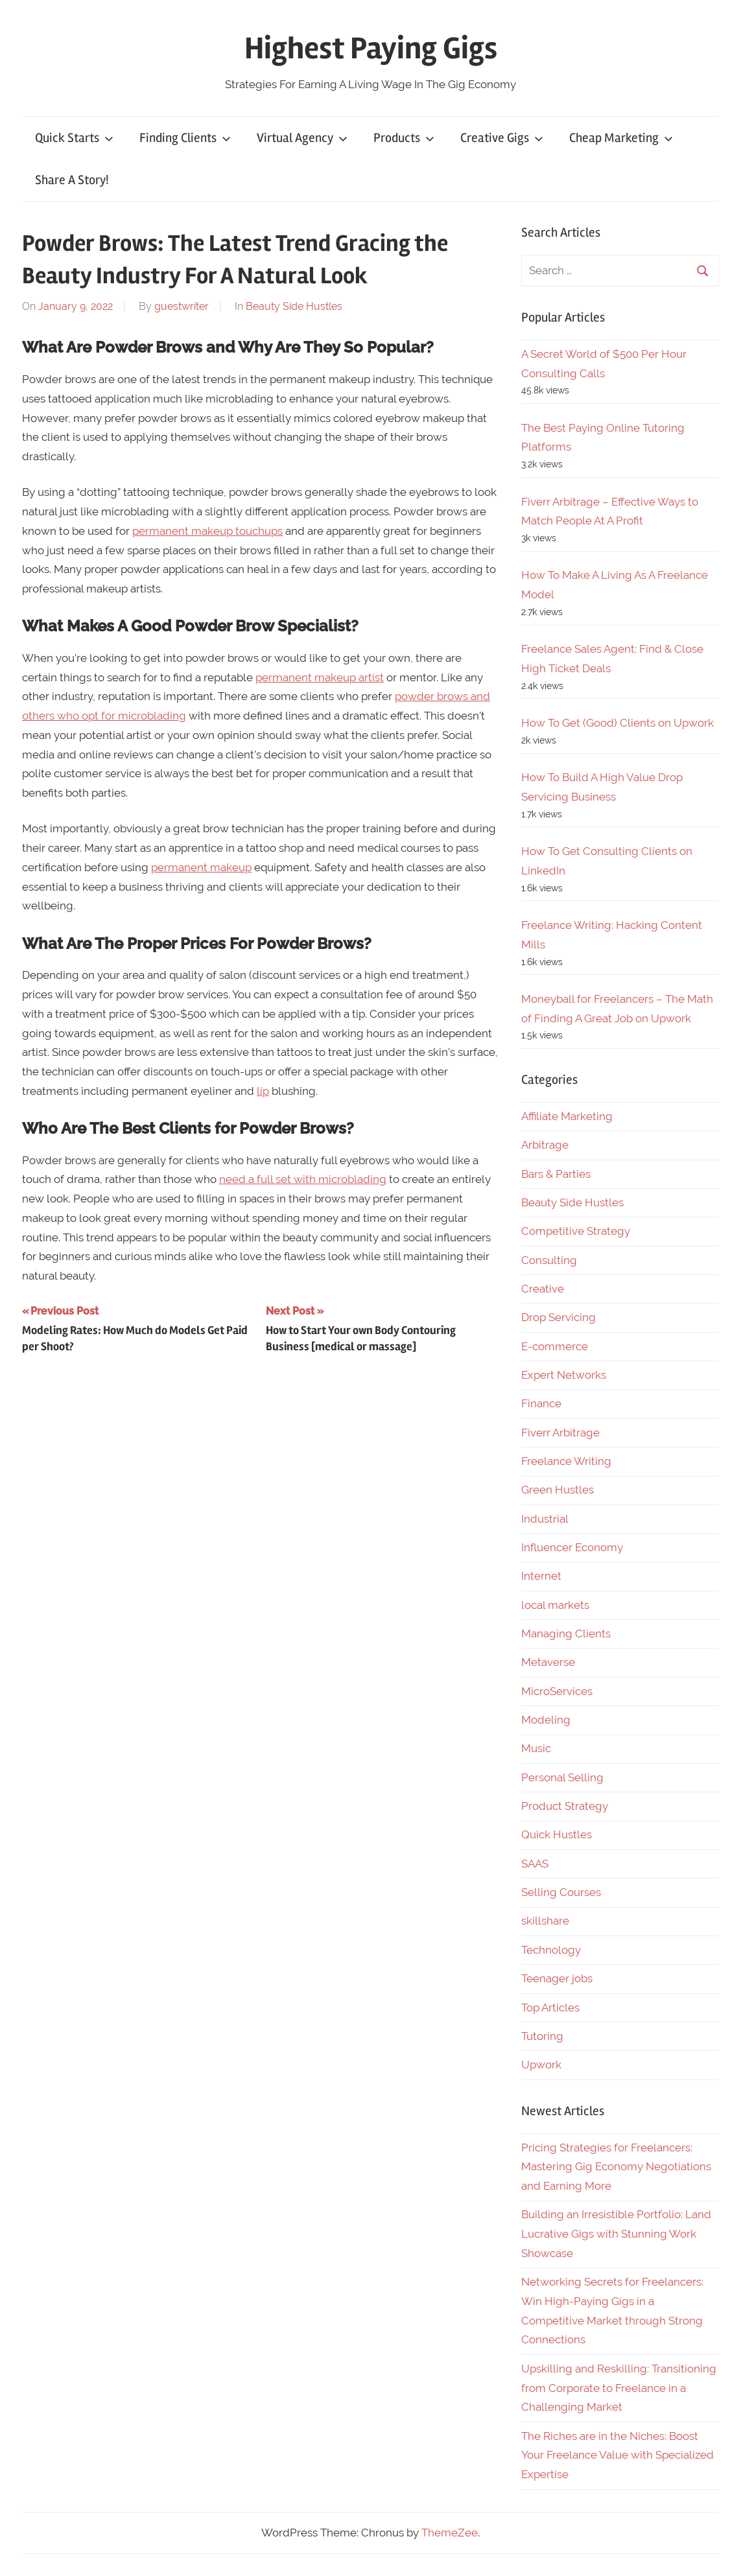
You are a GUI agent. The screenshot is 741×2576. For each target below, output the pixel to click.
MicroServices (557, 1691)
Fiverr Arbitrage (560, 1432)
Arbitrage (545, 1144)
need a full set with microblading (302, 1179)
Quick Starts (74, 138)
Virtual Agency (302, 138)
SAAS (534, 1863)
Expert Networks (563, 1374)
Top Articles (550, 2007)
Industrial (545, 1518)
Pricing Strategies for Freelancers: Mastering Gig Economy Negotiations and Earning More (616, 2167)
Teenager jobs (557, 1978)
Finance (541, 1403)
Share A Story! (72, 180)
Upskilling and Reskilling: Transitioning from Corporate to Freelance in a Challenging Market (618, 2388)
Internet (541, 1575)
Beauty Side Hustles (294, 306)
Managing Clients (566, 1633)
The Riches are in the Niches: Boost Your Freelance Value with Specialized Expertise (617, 2455)
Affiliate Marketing (567, 1116)
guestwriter (181, 306)
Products (403, 138)
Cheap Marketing (621, 138)
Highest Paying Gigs (370, 48)
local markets (555, 1604)
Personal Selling (562, 1777)
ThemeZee (449, 2532)
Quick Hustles (556, 1834)
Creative (542, 1288)
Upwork (541, 2064)
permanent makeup (201, 867)
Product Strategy (564, 1805)
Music (536, 1748)
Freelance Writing (566, 1461)
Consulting (549, 1260)
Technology (551, 1949)
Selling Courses (561, 1892)
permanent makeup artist (319, 677)
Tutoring (542, 2036)
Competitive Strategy (575, 1230)
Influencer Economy (572, 1547)
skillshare (545, 1920)
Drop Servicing (558, 1317)
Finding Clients (185, 138)
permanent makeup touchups (207, 530)
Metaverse (548, 1662)
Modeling (545, 1719)
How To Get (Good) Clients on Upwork (617, 722)
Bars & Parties (556, 1173)
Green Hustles (557, 1489)
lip (263, 1090)
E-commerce (554, 1346)
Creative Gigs (501, 138)
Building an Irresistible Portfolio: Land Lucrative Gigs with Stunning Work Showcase (616, 2234)
